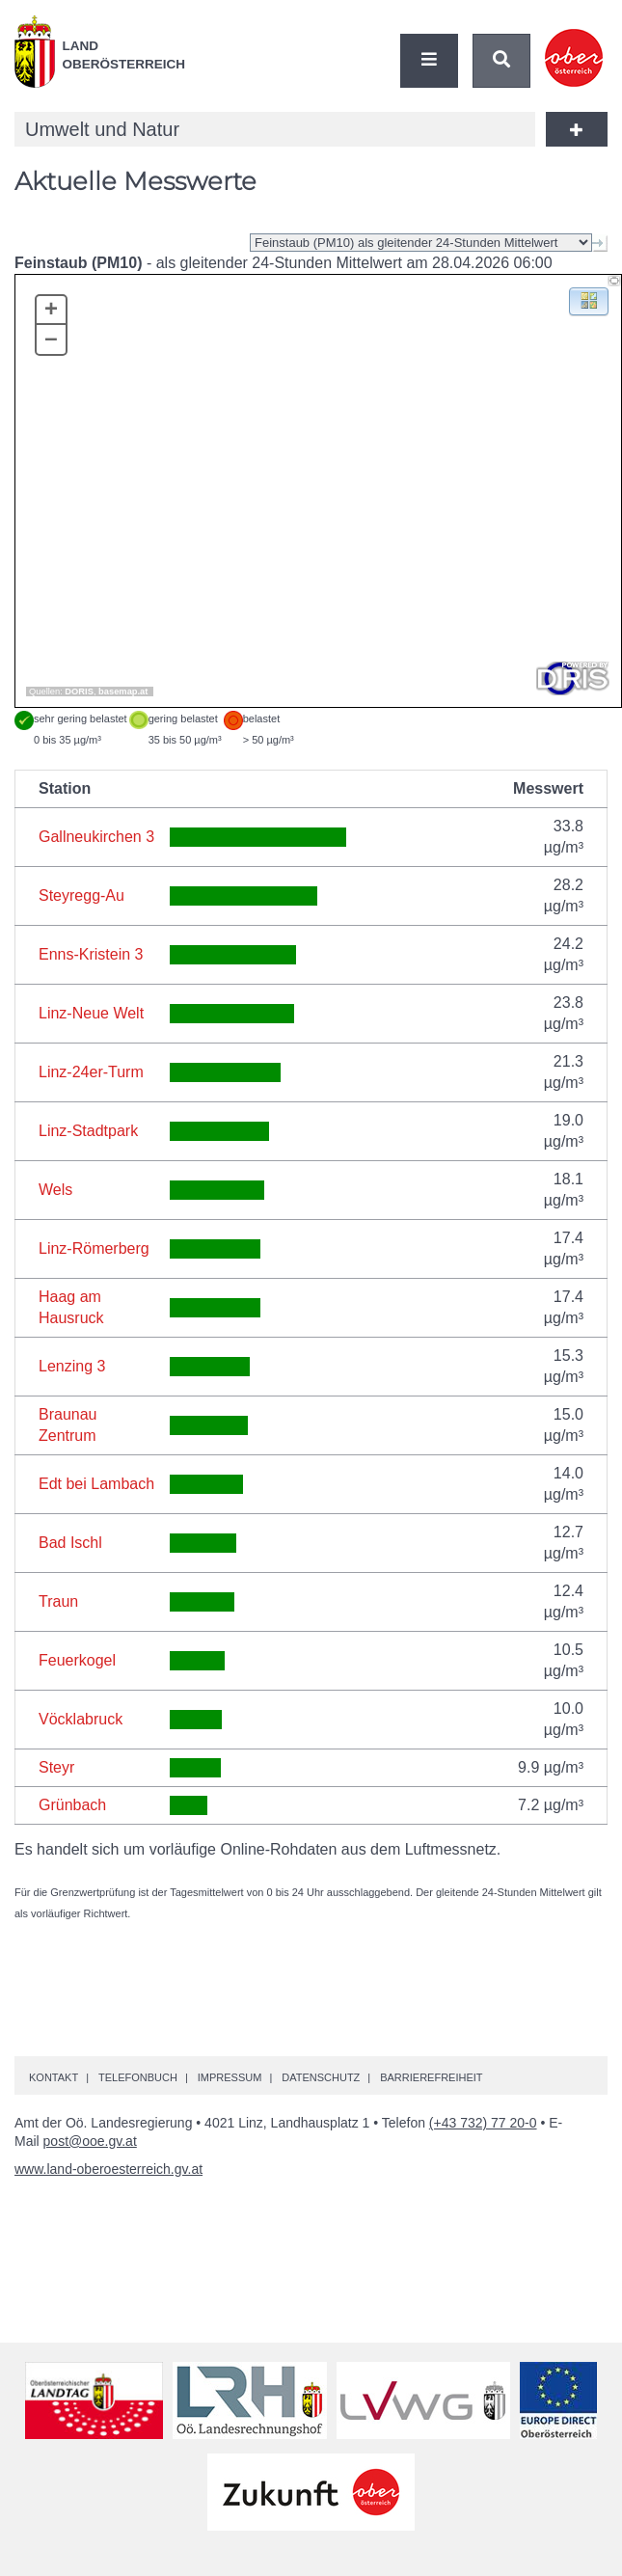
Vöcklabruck (80, 1719)
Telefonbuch (137, 2077)
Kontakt (53, 2077)
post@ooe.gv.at (90, 2141)
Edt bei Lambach (96, 1484)
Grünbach (72, 1805)
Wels (55, 1189)
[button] (589, 300)
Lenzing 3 (72, 1366)
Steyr (56, 1767)
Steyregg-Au (81, 895)
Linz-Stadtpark (88, 1131)
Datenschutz (321, 2077)
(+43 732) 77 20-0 (483, 2122)
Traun (58, 1601)
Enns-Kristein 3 (91, 954)
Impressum (230, 2077)
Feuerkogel (77, 1660)
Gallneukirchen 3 (96, 836)
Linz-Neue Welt (91, 1013)
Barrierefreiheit (431, 2077)
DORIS (79, 691)
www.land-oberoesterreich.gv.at (108, 2169)
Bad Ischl (70, 1542)
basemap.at (123, 691)
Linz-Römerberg (94, 1248)
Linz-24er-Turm (91, 1072)
